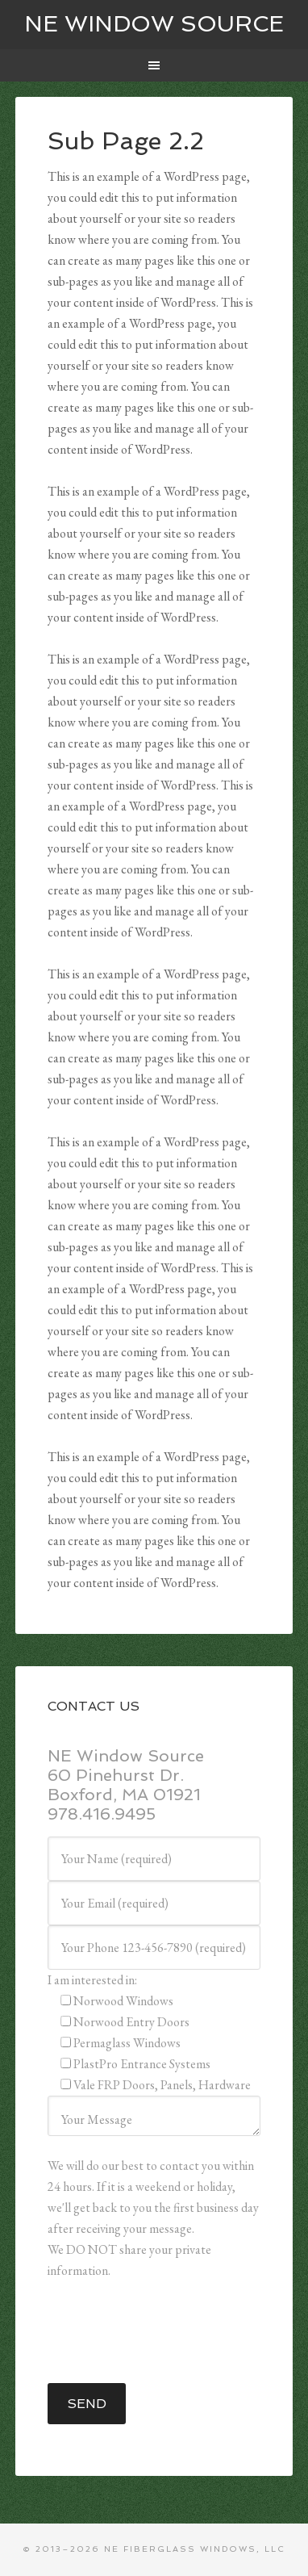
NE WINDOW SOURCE (154, 23)
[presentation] (170, 2332)
